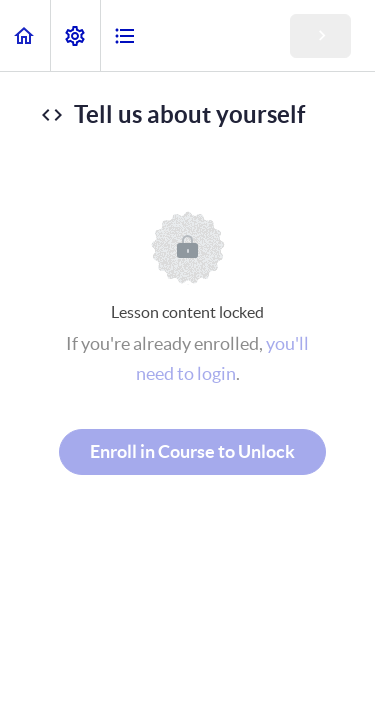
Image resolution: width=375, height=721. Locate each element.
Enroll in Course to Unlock (192, 451)
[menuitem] (75, 35)
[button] (25, 35)
